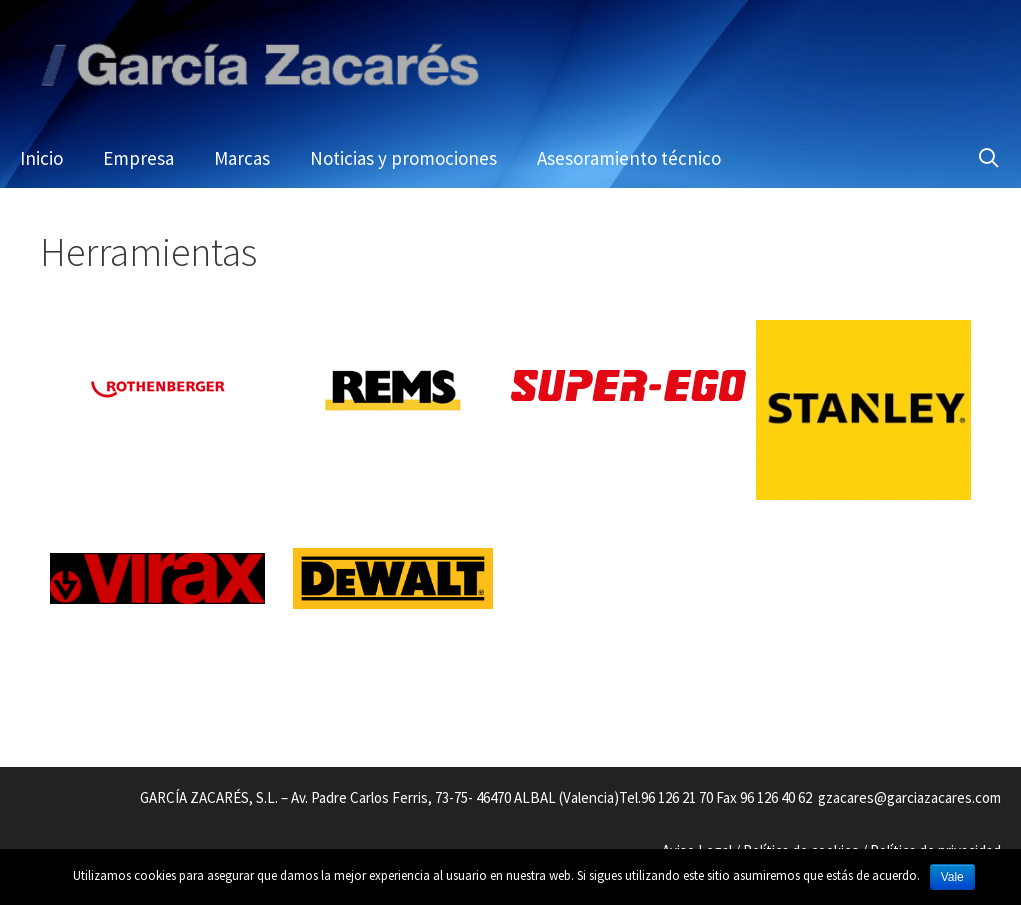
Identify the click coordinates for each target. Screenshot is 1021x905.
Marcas (242, 158)
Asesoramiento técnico (629, 158)
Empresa (138, 158)
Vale (952, 877)
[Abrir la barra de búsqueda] (989, 158)
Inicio (41, 158)
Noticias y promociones (403, 158)
